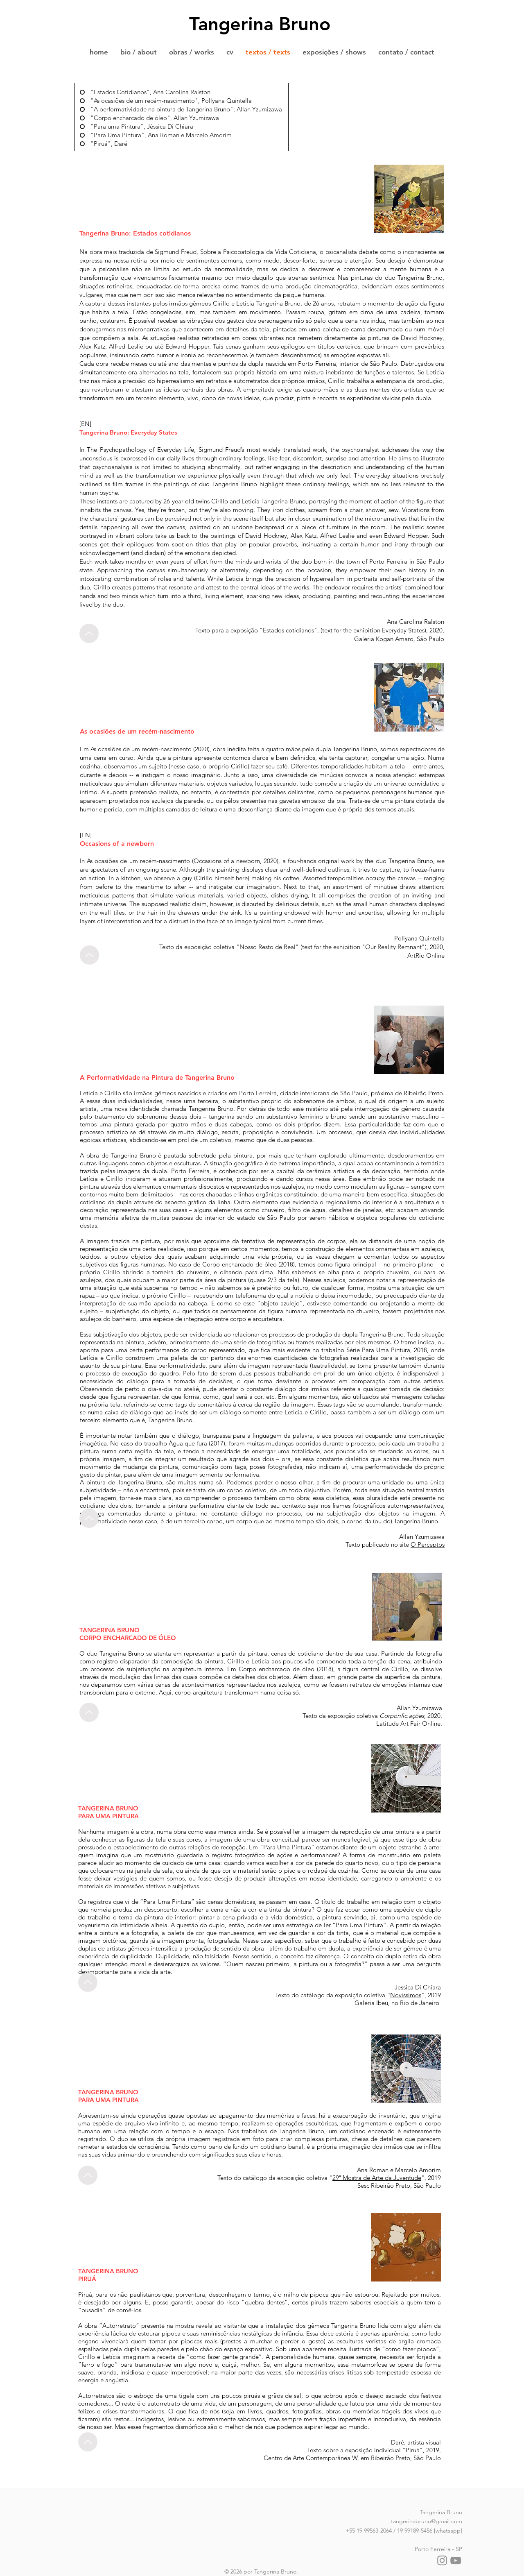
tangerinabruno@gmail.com (426, 2521)
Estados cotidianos (288, 630)
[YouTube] (455, 2560)
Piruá (413, 2450)
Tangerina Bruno (259, 24)
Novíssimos (405, 1995)
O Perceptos (428, 1544)
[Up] (89, 633)
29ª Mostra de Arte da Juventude (376, 2178)
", (317, 630)
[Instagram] (442, 2560)
